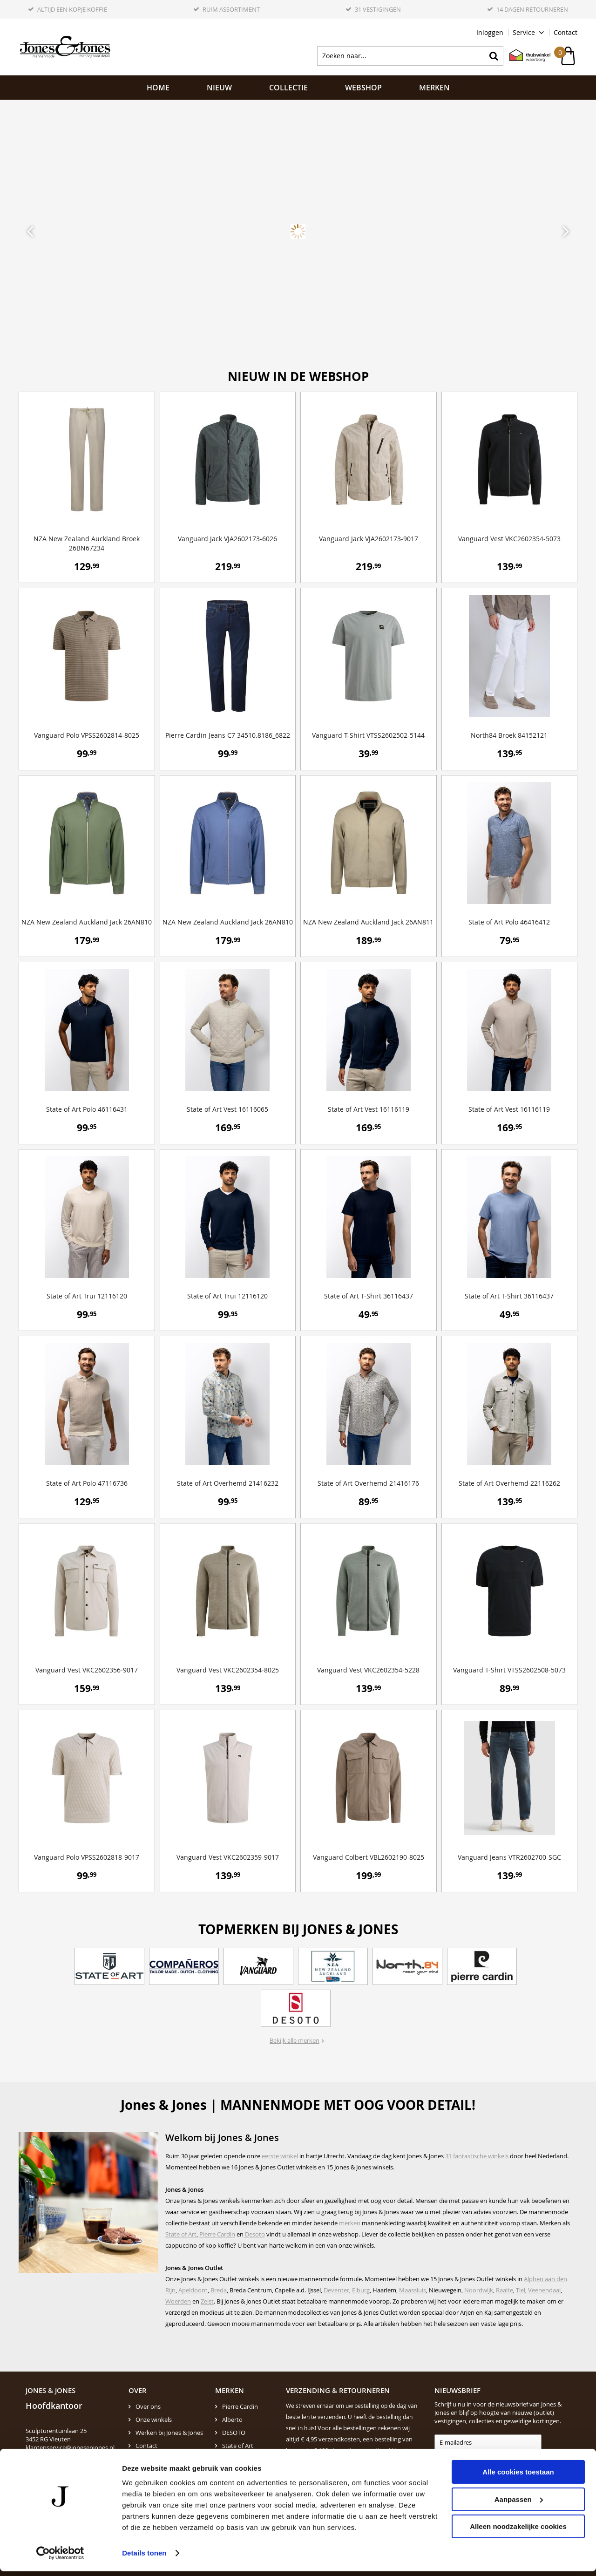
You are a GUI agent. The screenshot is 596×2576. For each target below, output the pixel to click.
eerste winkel (280, 2156)
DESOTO (233, 2432)
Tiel (520, 2290)
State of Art (180, 2234)
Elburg (361, 2290)
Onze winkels (153, 2419)
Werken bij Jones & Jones (169, 2432)
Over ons (148, 2406)
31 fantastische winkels (476, 2156)
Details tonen (144, 2558)
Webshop (363, 87)
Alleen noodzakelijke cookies (518, 2531)
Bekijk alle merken (294, 2040)
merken (350, 2223)
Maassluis (412, 2290)
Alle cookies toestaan (518, 2477)
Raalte (504, 2290)
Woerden (178, 2301)
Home (158, 87)
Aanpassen (518, 2504)
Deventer (336, 2290)
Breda (218, 2290)
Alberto (232, 2419)
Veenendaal (544, 2290)
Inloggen (489, 32)
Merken (434, 87)
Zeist (207, 2301)
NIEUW (219, 87)
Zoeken (493, 56)
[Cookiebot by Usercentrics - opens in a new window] (60, 2558)
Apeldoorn (193, 2290)
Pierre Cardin (217, 2234)
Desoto (254, 2234)
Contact (565, 32)
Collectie (288, 87)
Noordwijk (478, 2290)
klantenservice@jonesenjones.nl (70, 2447)
